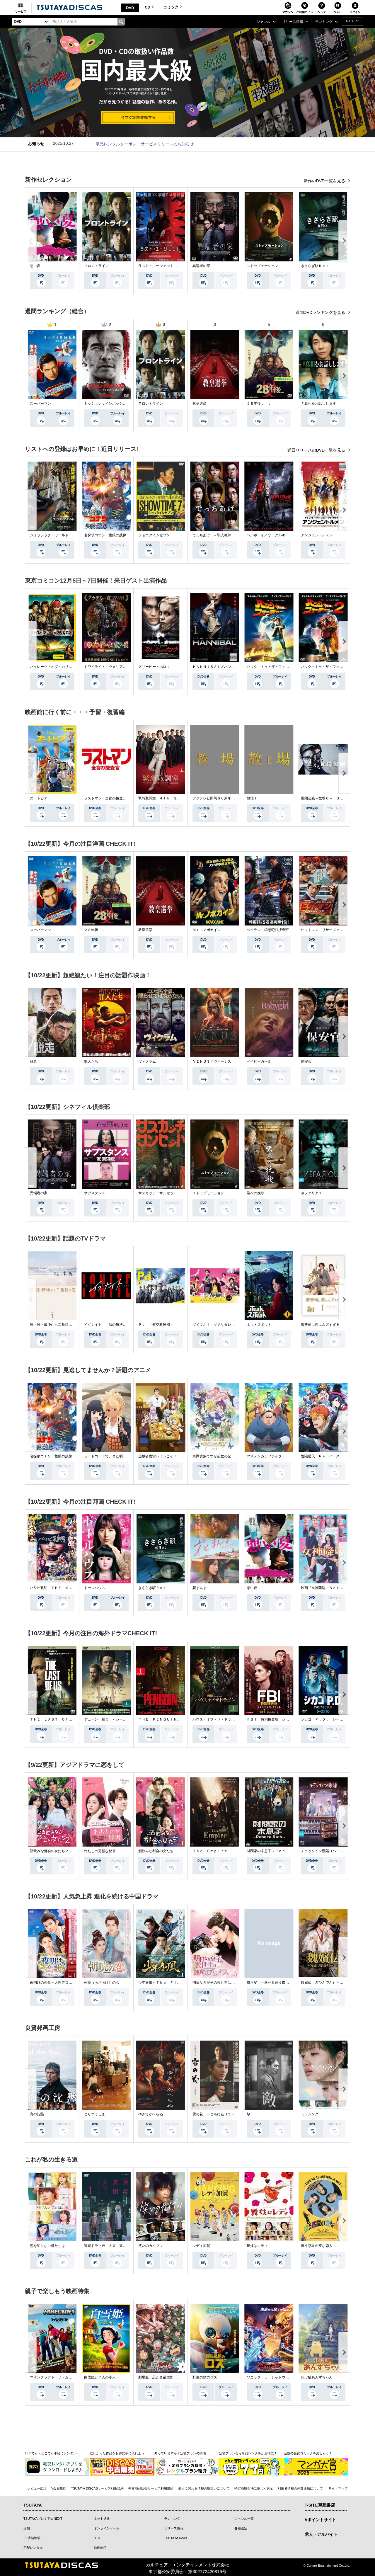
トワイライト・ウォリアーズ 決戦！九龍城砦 (121, 667)
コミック (172, 7)
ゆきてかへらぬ (150, 2114)
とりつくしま (94, 2114)
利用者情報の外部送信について (300, 2488)
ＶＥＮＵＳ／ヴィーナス (211, 1061)
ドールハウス (94, 1588)
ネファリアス (311, 1193)
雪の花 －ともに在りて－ (213, 2114)
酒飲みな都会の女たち (155, 1851)
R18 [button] (349, 21)
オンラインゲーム (107, 2528)
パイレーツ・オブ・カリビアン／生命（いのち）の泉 (72, 667)
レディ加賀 (201, 2246)
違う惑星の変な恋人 (317, 2246)
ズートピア (38, 798)
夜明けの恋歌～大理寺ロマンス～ (56, 1983)
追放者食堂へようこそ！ (157, 1456)
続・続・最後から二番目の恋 (53, 1325)
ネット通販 (102, 2518)
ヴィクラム (147, 1061)
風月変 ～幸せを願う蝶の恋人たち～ (276, 1983)
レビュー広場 (37, 2488)
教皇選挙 (199, 403)
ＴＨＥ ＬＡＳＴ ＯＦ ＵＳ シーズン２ (65, 1719)
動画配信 (100, 2547)
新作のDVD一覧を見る (325, 180)
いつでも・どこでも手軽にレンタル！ (52, 2453)
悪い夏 (35, 266)
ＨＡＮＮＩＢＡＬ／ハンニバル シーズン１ (227, 667)
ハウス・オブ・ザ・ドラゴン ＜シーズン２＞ (229, 1719)
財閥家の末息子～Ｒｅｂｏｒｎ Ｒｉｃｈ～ (282, 1851)
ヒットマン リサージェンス (324, 930)
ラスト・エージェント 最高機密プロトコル (173, 266)
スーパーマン (40, 403)
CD (149, 7)
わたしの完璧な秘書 (100, 1851)
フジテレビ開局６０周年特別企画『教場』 (225, 798)
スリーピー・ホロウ (154, 667)
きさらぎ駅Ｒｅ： (315, 266)
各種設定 (240, 2528)
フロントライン (96, 266)
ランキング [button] (324, 22)
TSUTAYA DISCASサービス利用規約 (97, 2488)
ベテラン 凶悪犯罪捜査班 (268, 930)
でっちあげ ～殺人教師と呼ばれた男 (222, 535)
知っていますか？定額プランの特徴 (180, 2453)
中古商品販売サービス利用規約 (150, 2488)
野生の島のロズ (204, 2377)
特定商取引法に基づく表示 (253, 2488)
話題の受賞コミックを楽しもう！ (308, 2453)
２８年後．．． (259, 403)
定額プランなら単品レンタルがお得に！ (248, 2453)
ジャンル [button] (263, 22)
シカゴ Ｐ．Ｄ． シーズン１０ (327, 1719)
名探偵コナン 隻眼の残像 (105, 535)
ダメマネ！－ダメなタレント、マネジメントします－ (234, 1325)
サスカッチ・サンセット (157, 1193)
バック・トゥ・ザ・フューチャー (273, 667)
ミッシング (309, 2114)
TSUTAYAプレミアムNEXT (42, 2518)
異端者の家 (201, 266)
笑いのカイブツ (150, 2246)
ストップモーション (262, 266)
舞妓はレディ (257, 2246)
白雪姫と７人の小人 (100, 2377)
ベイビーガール (259, 1061)
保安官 (306, 1061)
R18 (97, 2538)
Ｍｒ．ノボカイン (206, 930)
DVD (130, 8)
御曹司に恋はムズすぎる (320, 1325)
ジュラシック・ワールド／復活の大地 (60, 535)
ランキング (172, 2518)
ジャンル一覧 (244, 2518)
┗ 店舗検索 (31, 2538)
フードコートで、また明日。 (107, 1456)
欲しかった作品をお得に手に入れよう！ (119, 2453)
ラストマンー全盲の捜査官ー (107, 798)
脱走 (33, 1061)
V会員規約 (58, 2488)
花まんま (199, 1588)
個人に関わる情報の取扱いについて (204, 2488)
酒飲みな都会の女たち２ (49, 1851)
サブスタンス (94, 1193)
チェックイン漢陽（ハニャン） (325, 1851)
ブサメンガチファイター (266, 1456)
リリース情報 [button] (292, 22)
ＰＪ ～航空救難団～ (155, 1325)
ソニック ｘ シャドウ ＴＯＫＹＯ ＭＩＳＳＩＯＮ (291, 2377)
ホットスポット (259, 1325)
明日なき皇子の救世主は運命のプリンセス (225, 1983)
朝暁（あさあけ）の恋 (101, 1983)
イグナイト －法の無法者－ (107, 1325)
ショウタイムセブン (154, 535)
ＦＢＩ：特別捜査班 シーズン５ (273, 1719)
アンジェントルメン (317, 535)
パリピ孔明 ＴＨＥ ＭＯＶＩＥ (56, 1588)
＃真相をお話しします (318, 403)
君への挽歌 (255, 1193)
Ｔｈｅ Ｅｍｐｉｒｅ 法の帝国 (218, 1851)
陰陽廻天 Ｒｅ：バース (320, 1456)
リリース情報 (173, 2528)
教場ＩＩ (254, 798)
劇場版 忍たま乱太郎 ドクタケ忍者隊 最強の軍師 (180, 2377)
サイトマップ (338, 2488)
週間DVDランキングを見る (321, 312)
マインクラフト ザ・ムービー (54, 2377)
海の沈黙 (37, 2114)
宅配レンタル (33, 2547)
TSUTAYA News (175, 2538)
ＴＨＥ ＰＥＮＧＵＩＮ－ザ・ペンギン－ (171, 1719)
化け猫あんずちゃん (317, 2377)
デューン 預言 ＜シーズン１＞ (110, 1719)
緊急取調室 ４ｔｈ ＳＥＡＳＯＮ (166, 798)
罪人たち (91, 1061)
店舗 (26, 2528)
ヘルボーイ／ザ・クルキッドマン (273, 535)
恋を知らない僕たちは (47, 2246)
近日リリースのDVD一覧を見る (316, 450)
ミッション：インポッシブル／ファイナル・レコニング (128, 403)
